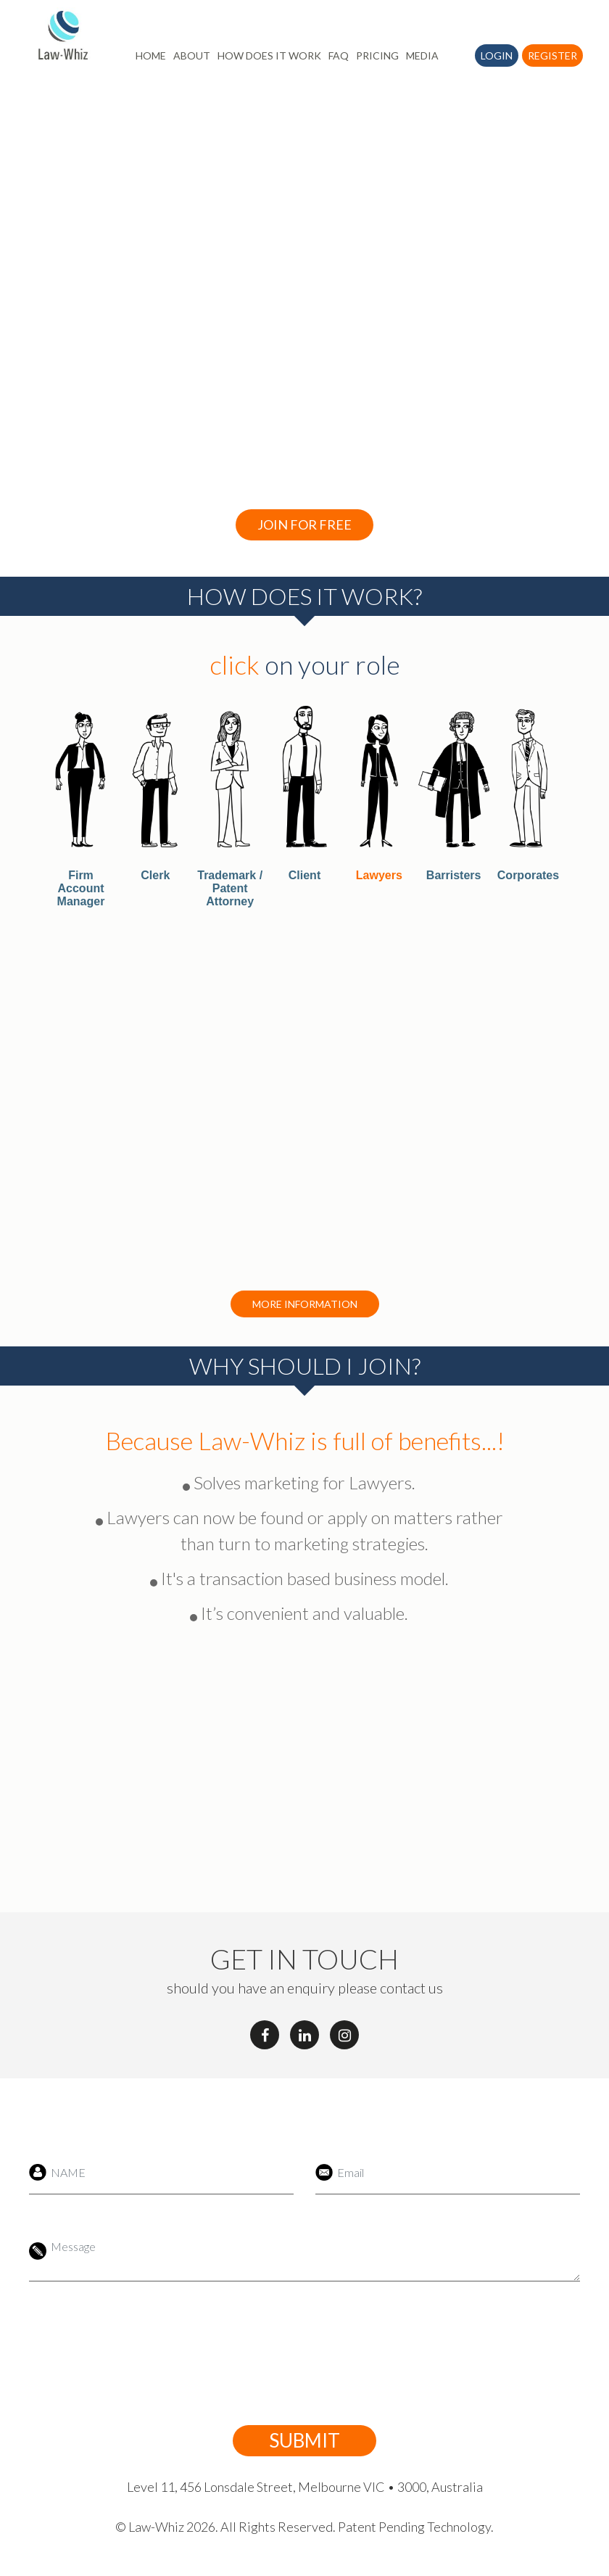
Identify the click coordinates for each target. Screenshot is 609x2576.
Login (497, 55)
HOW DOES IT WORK (269, 55)
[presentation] (288, 2353)
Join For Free (304, 524)
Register (552, 55)
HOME (151, 55)
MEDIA (422, 55)
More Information (304, 1304)
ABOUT (191, 55)
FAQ (338, 55)
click (235, 664)
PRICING (377, 55)
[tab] (81, 807)
